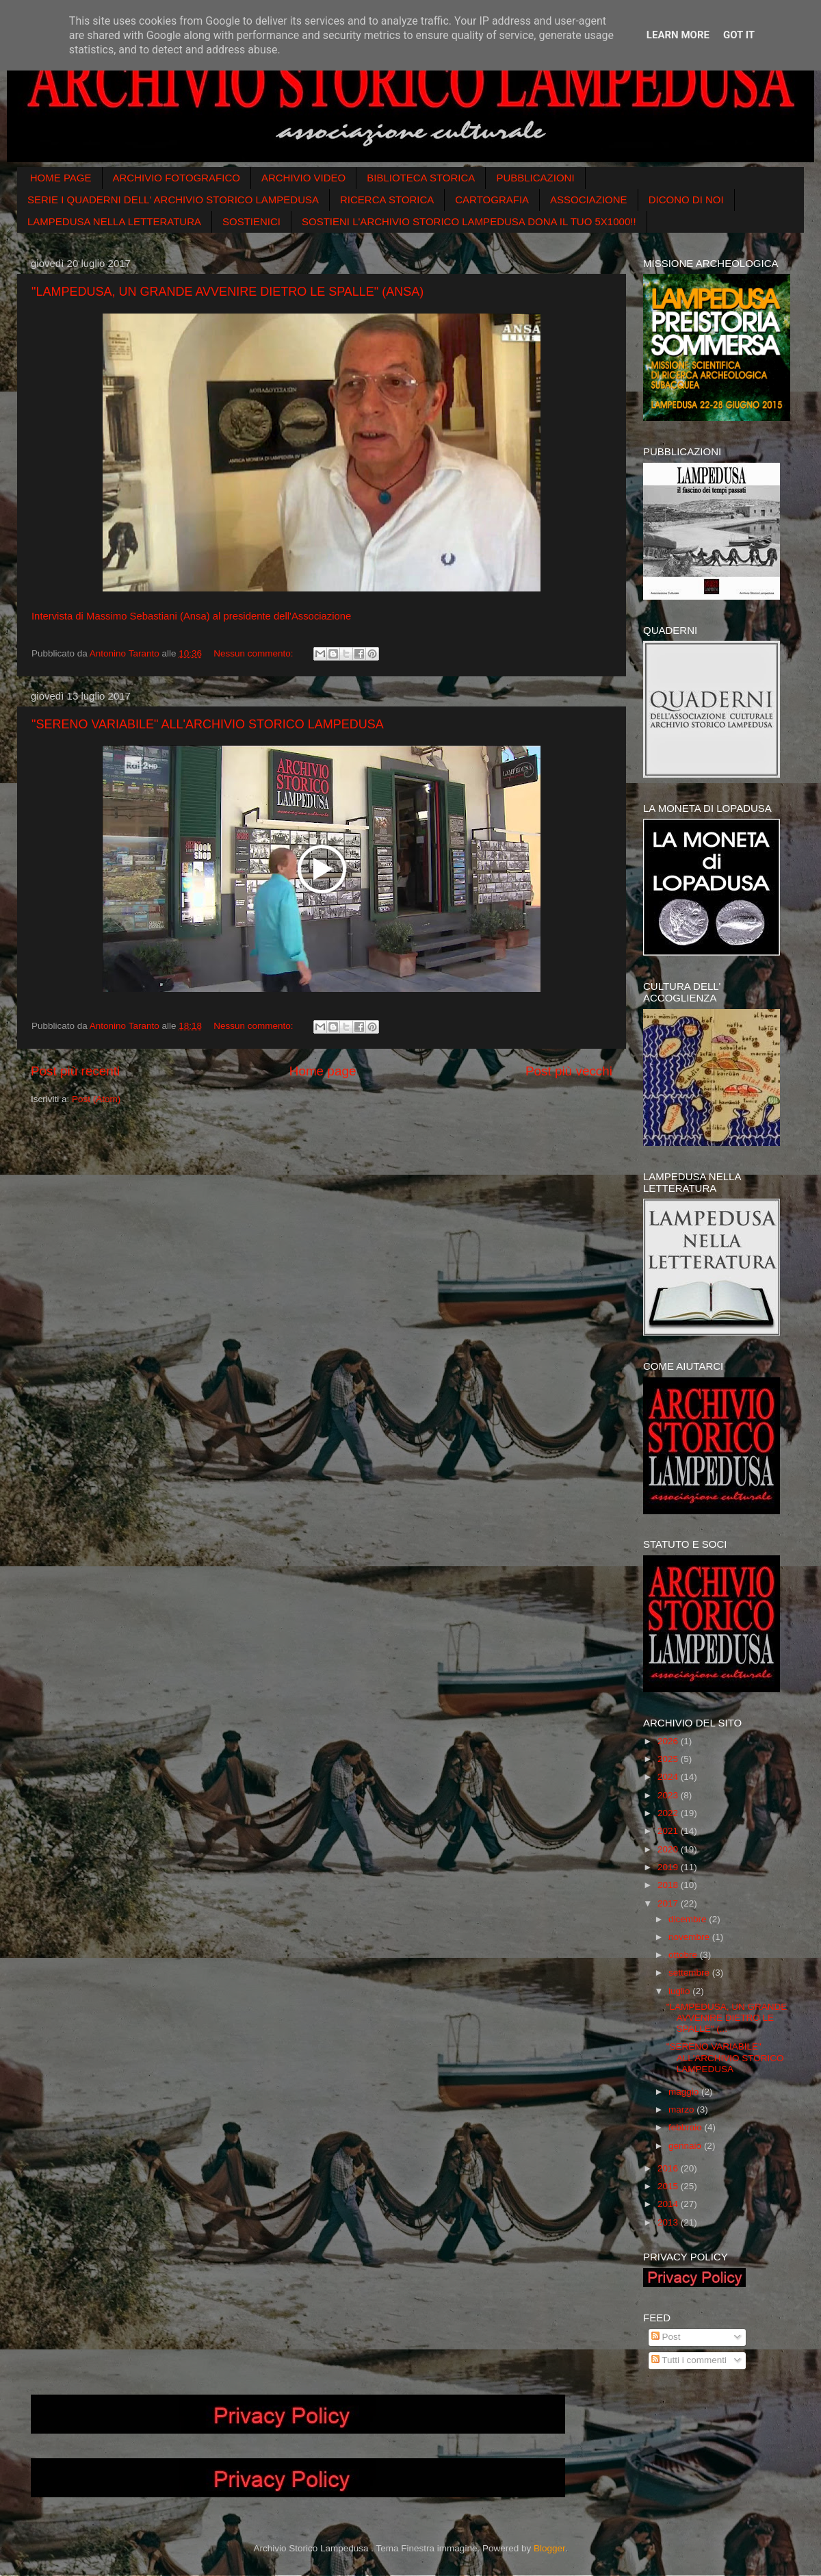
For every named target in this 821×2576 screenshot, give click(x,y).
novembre (690, 1937)
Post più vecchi (568, 1071)
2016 (669, 2168)
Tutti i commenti (689, 2360)
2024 (669, 1777)
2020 (669, 1849)
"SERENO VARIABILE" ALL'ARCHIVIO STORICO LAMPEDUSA (207, 724)
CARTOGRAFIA (492, 199)
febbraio (686, 2127)
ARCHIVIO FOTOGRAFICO (176, 177)
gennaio (686, 2146)
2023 (669, 1795)
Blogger (549, 2548)
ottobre (684, 1955)
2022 (669, 1813)
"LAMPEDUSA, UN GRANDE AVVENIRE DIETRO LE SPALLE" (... (726, 2018)
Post (666, 2337)
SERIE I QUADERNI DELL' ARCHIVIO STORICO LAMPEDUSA (173, 199)
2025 (669, 1759)
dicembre (688, 1919)
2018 (669, 1885)
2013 (669, 2222)
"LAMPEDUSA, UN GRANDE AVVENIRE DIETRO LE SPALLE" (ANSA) (227, 291)
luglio (680, 1991)
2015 (669, 2186)
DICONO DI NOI (686, 199)
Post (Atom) (96, 1099)
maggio (684, 2092)
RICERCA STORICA (387, 199)
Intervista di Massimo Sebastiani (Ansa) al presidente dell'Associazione (191, 616)
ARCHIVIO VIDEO (303, 177)
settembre (690, 1972)
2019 (669, 1867)
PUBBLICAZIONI (535, 177)
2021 (669, 1831)
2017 (669, 1903)
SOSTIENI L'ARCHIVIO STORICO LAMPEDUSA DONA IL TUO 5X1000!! (469, 221)
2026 (669, 1741)
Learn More (678, 35)
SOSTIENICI (251, 221)
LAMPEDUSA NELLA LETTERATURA (114, 221)
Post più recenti (75, 1071)
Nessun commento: (254, 653)
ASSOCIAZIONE (588, 199)
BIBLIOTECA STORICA (421, 177)
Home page (322, 1071)
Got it (739, 35)
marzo (682, 2109)
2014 (669, 2204)
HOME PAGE (61, 177)
